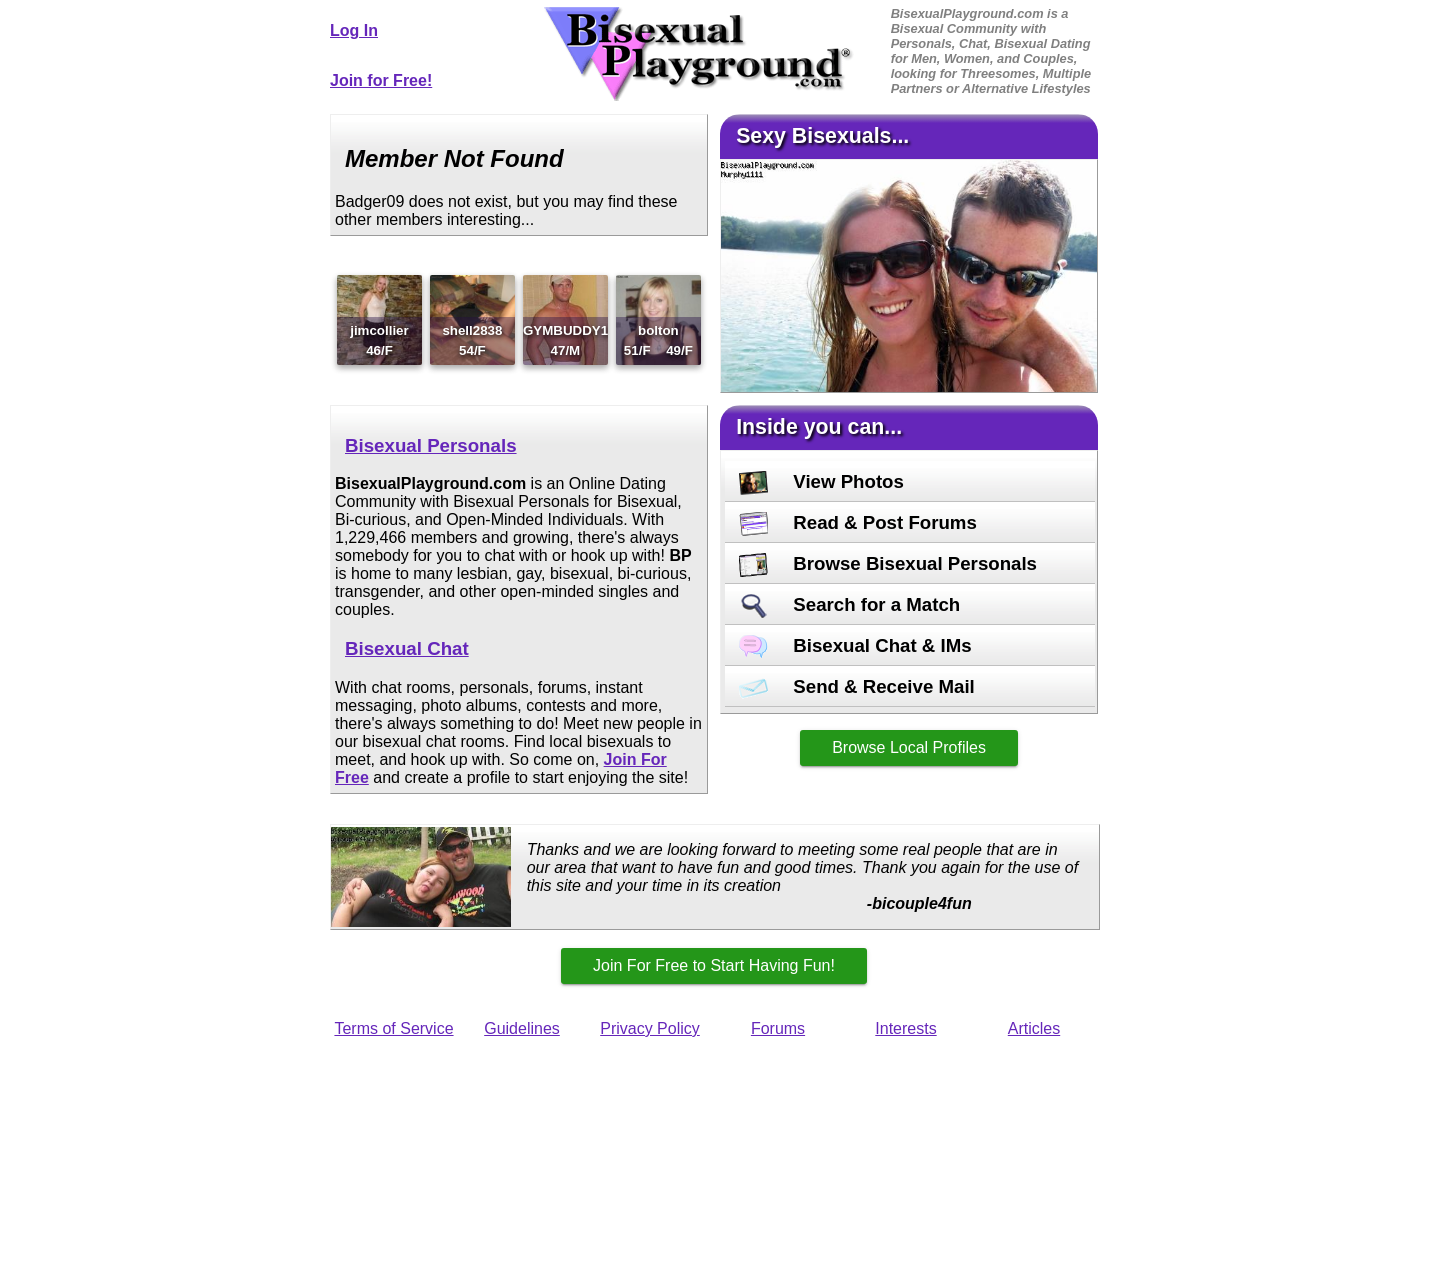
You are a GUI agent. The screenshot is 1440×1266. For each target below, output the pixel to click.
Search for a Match (849, 604)
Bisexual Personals (431, 445)
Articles (1034, 1028)
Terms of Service (393, 1028)
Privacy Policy (650, 1028)
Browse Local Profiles (909, 747)
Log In (354, 30)
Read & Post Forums (858, 522)
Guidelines (522, 1028)
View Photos (821, 481)
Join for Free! (381, 80)
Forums (778, 1028)
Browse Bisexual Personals (888, 563)
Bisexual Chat (407, 648)
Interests (905, 1028)
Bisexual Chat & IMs (855, 645)
